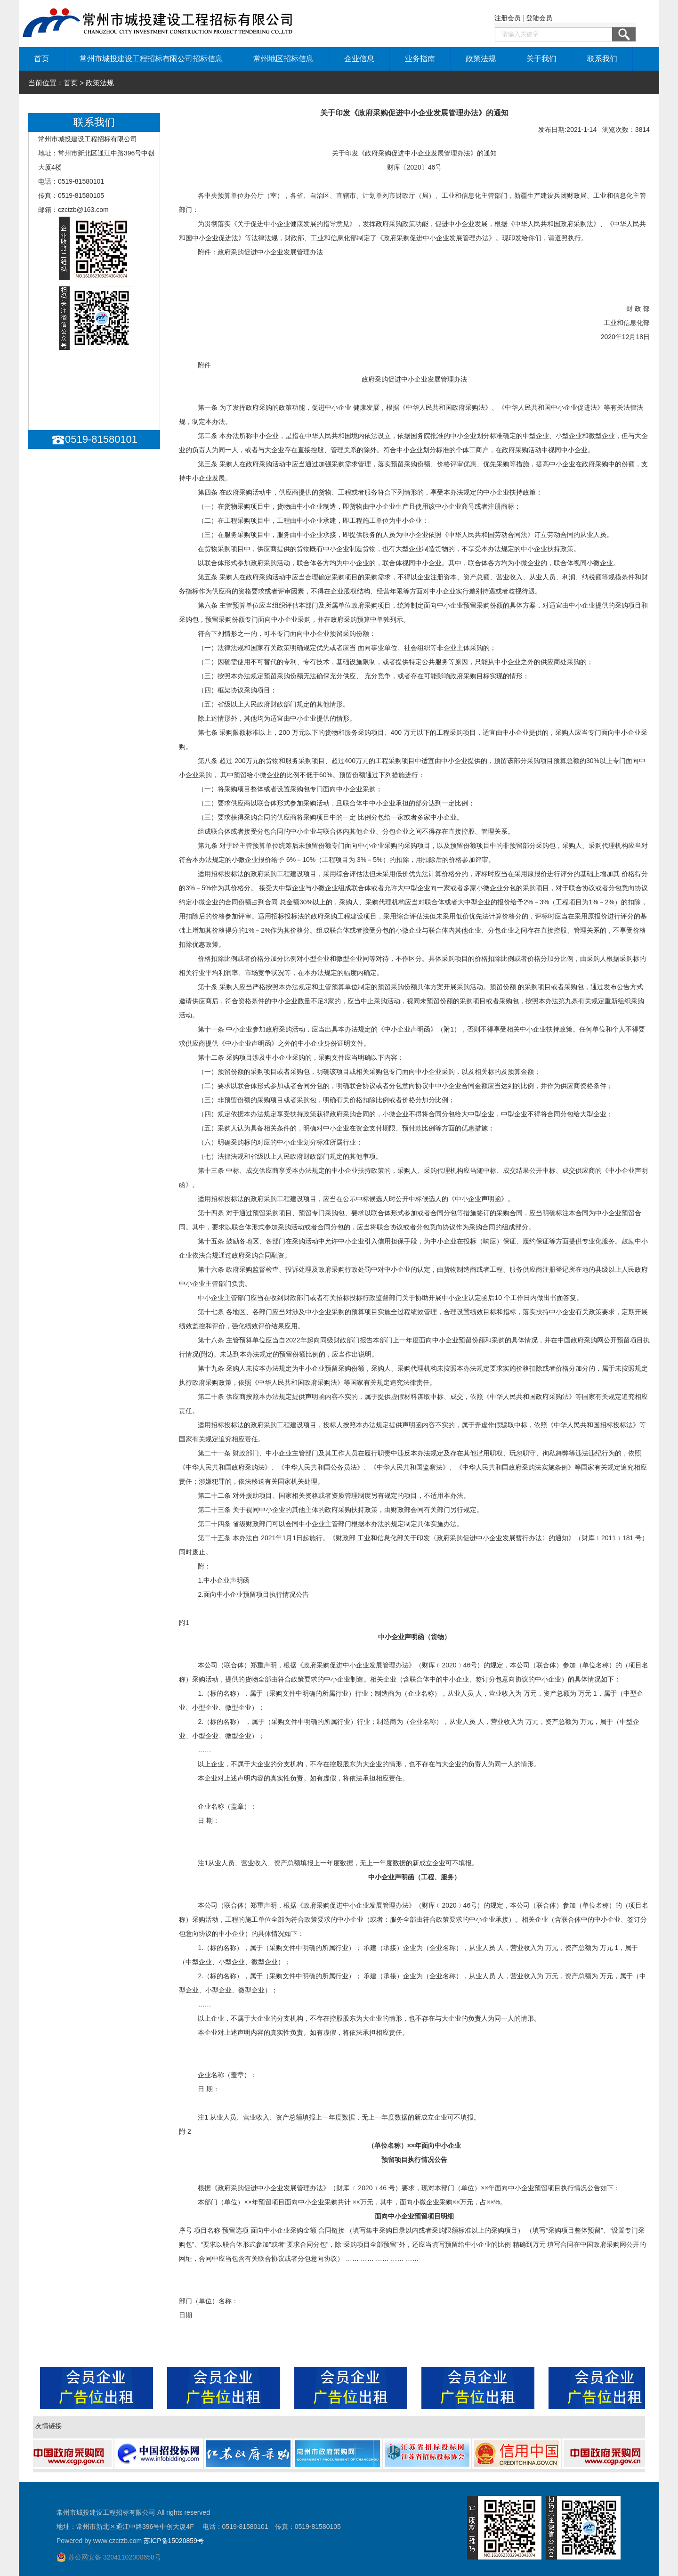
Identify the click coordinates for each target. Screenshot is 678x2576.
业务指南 (420, 59)
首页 (41, 59)
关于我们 (541, 59)
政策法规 (481, 59)
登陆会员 (539, 18)
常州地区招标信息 (283, 59)
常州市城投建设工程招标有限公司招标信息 (151, 59)
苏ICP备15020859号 (174, 2540)
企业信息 (359, 59)
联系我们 (602, 59)
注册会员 (507, 18)
